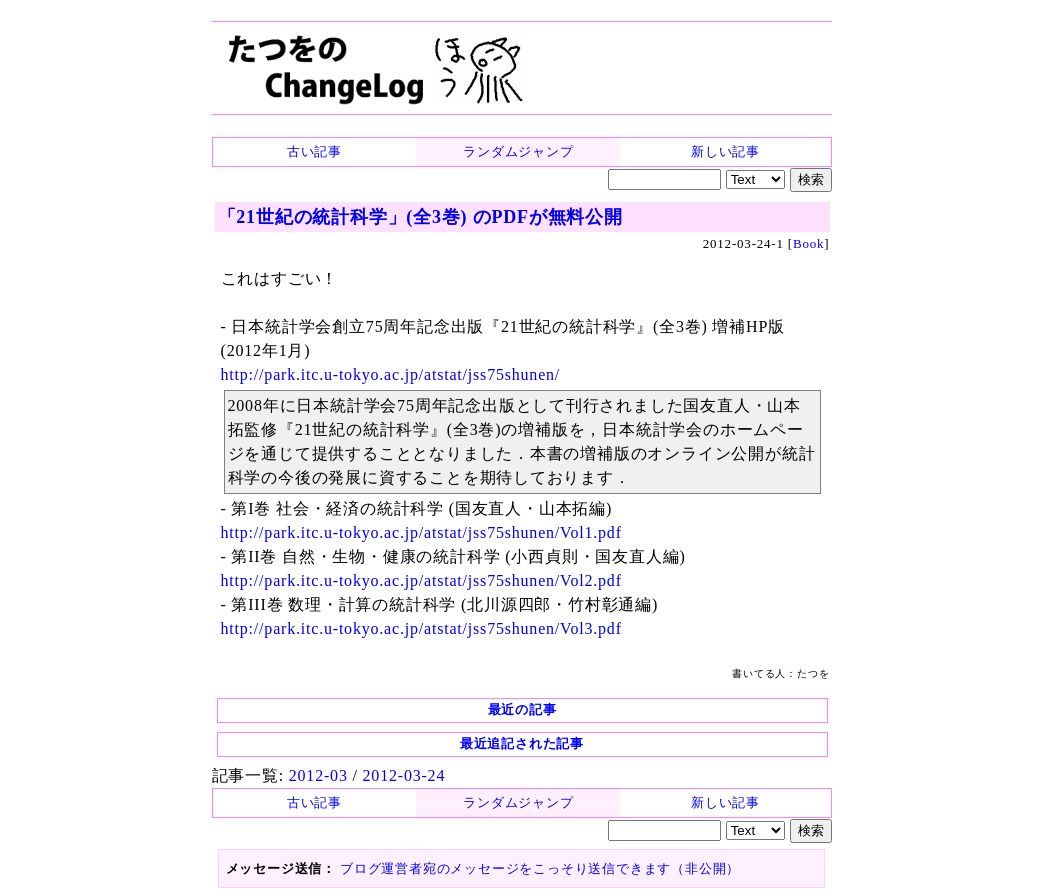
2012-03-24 (404, 775)
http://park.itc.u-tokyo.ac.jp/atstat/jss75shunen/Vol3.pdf (421, 628)
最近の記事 (522, 709)
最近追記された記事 (522, 743)
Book (808, 243)
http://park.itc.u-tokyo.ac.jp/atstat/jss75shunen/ (391, 374)
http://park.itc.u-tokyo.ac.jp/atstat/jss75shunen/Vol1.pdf (421, 532)
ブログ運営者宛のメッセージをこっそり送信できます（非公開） (540, 868)
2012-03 (318, 775)
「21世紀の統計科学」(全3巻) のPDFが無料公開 (420, 217)
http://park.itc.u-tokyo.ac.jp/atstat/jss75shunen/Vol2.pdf (421, 580)
